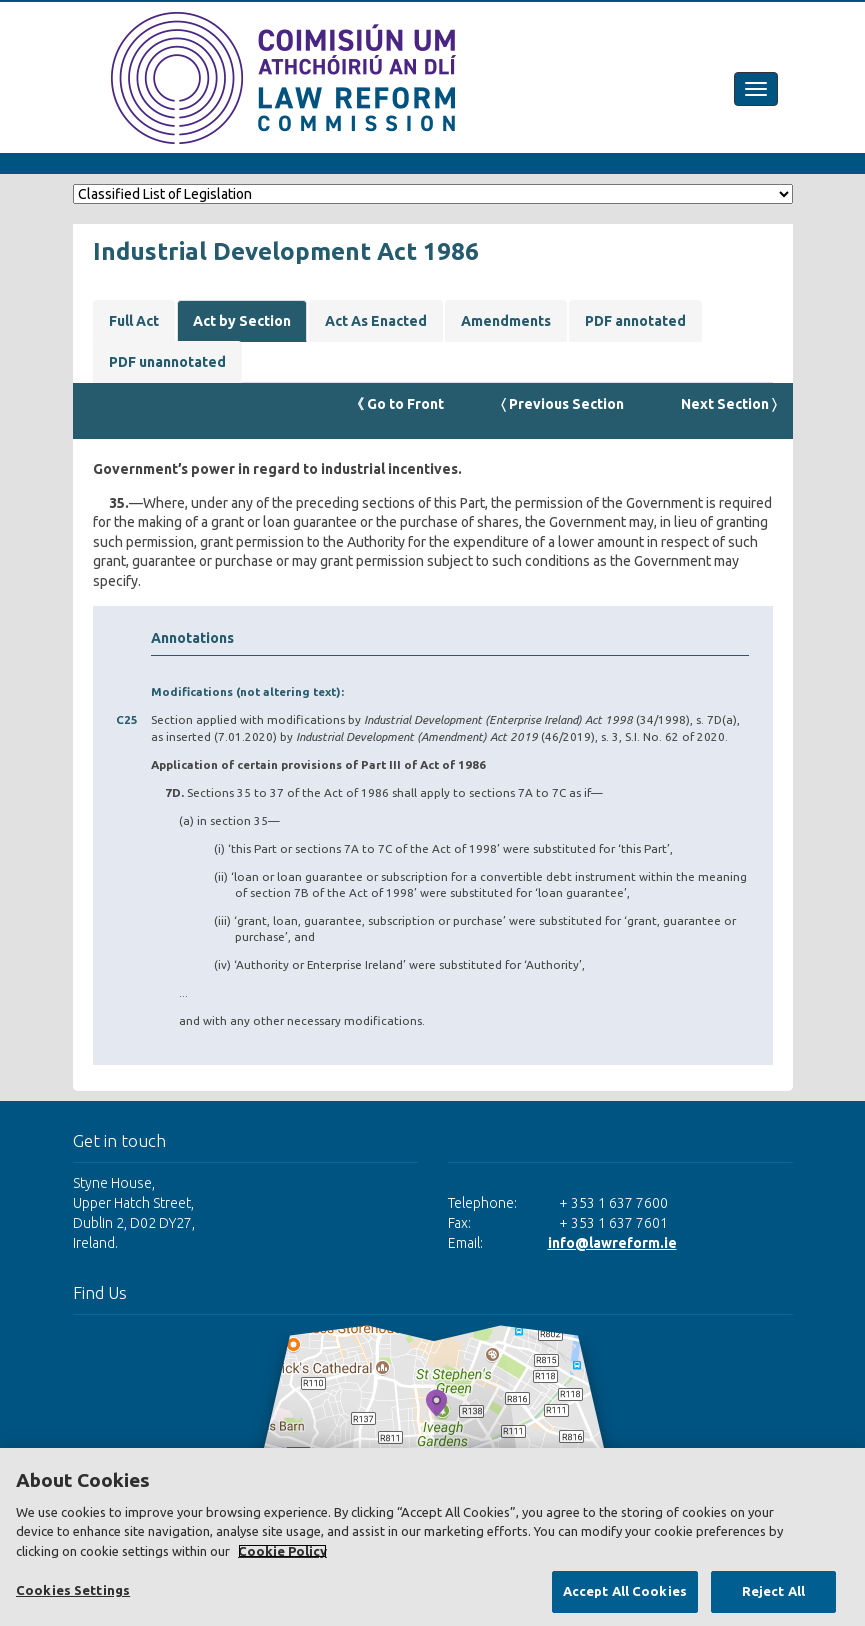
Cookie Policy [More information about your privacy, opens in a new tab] (282, 1551)
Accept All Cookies (625, 1591)
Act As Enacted (376, 321)
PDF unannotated (167, 362)
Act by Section (242, 321)
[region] (432, 1537)
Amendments (506, 321)
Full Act (134, 321)
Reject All (773, 1591)
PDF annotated (635, 321)
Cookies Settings (73, 1590)
